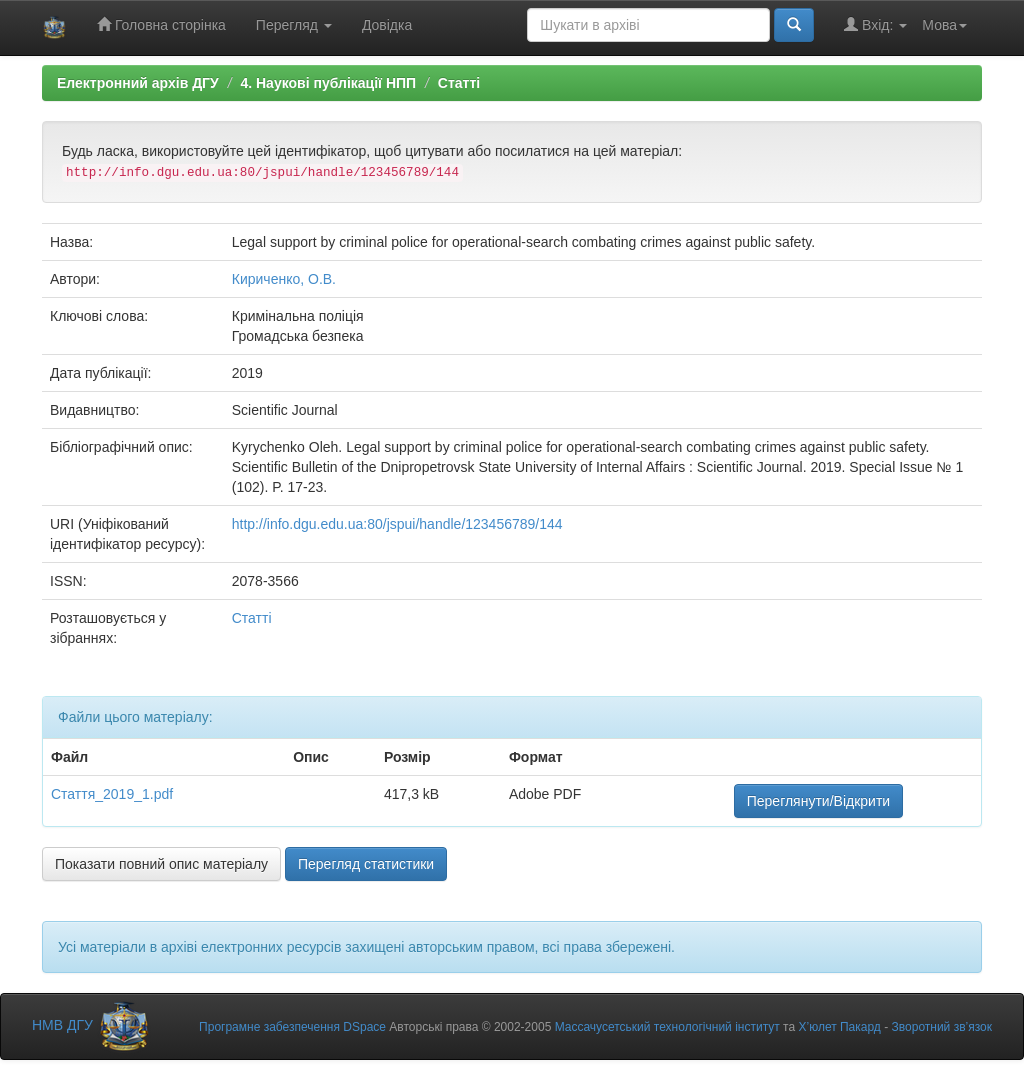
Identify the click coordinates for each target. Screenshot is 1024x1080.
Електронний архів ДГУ (138, 83)
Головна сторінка (161, 24)
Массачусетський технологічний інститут (667, 1027)
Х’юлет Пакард (839, 1027)
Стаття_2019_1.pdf (112, 794)
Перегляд (294, 25)
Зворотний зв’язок (942, 1027)
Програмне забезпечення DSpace (292, 1027)
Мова (944, 25)
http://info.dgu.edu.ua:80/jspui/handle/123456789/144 (397, 524)
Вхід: (875, 24)
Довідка (387, 25)
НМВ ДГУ (92, 1025)
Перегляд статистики (366, 864)
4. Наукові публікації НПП (328, 83)
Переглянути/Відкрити (818, 801)
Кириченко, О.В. (284, 279)
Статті (459, 83)
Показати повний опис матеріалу (161, 864)
